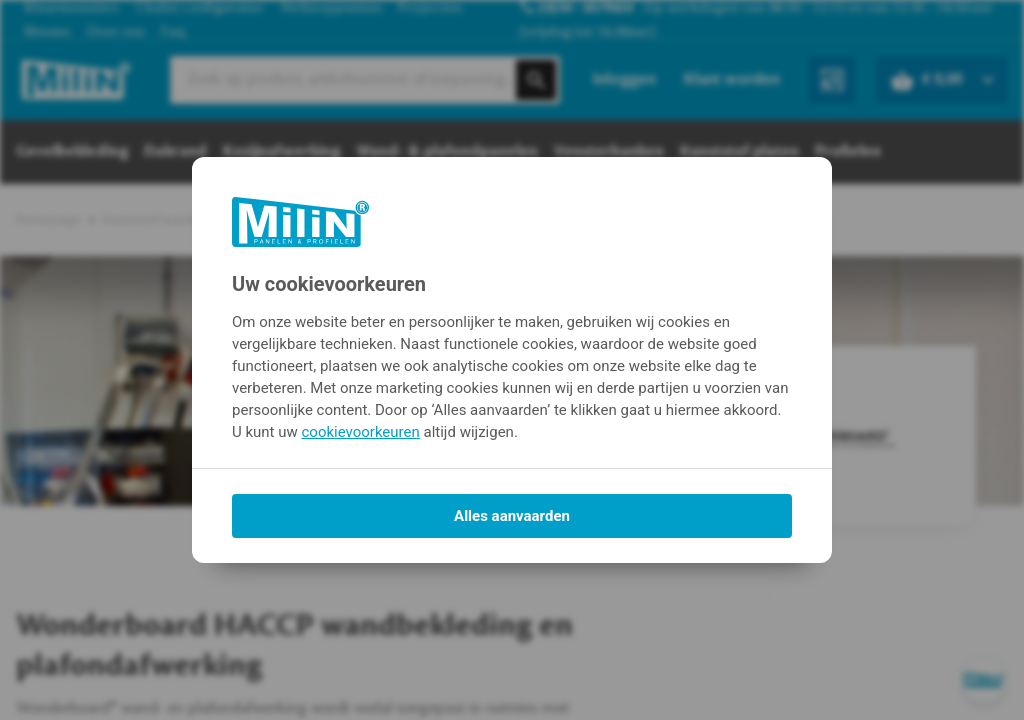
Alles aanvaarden (512, 516)
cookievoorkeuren (361, 432)
